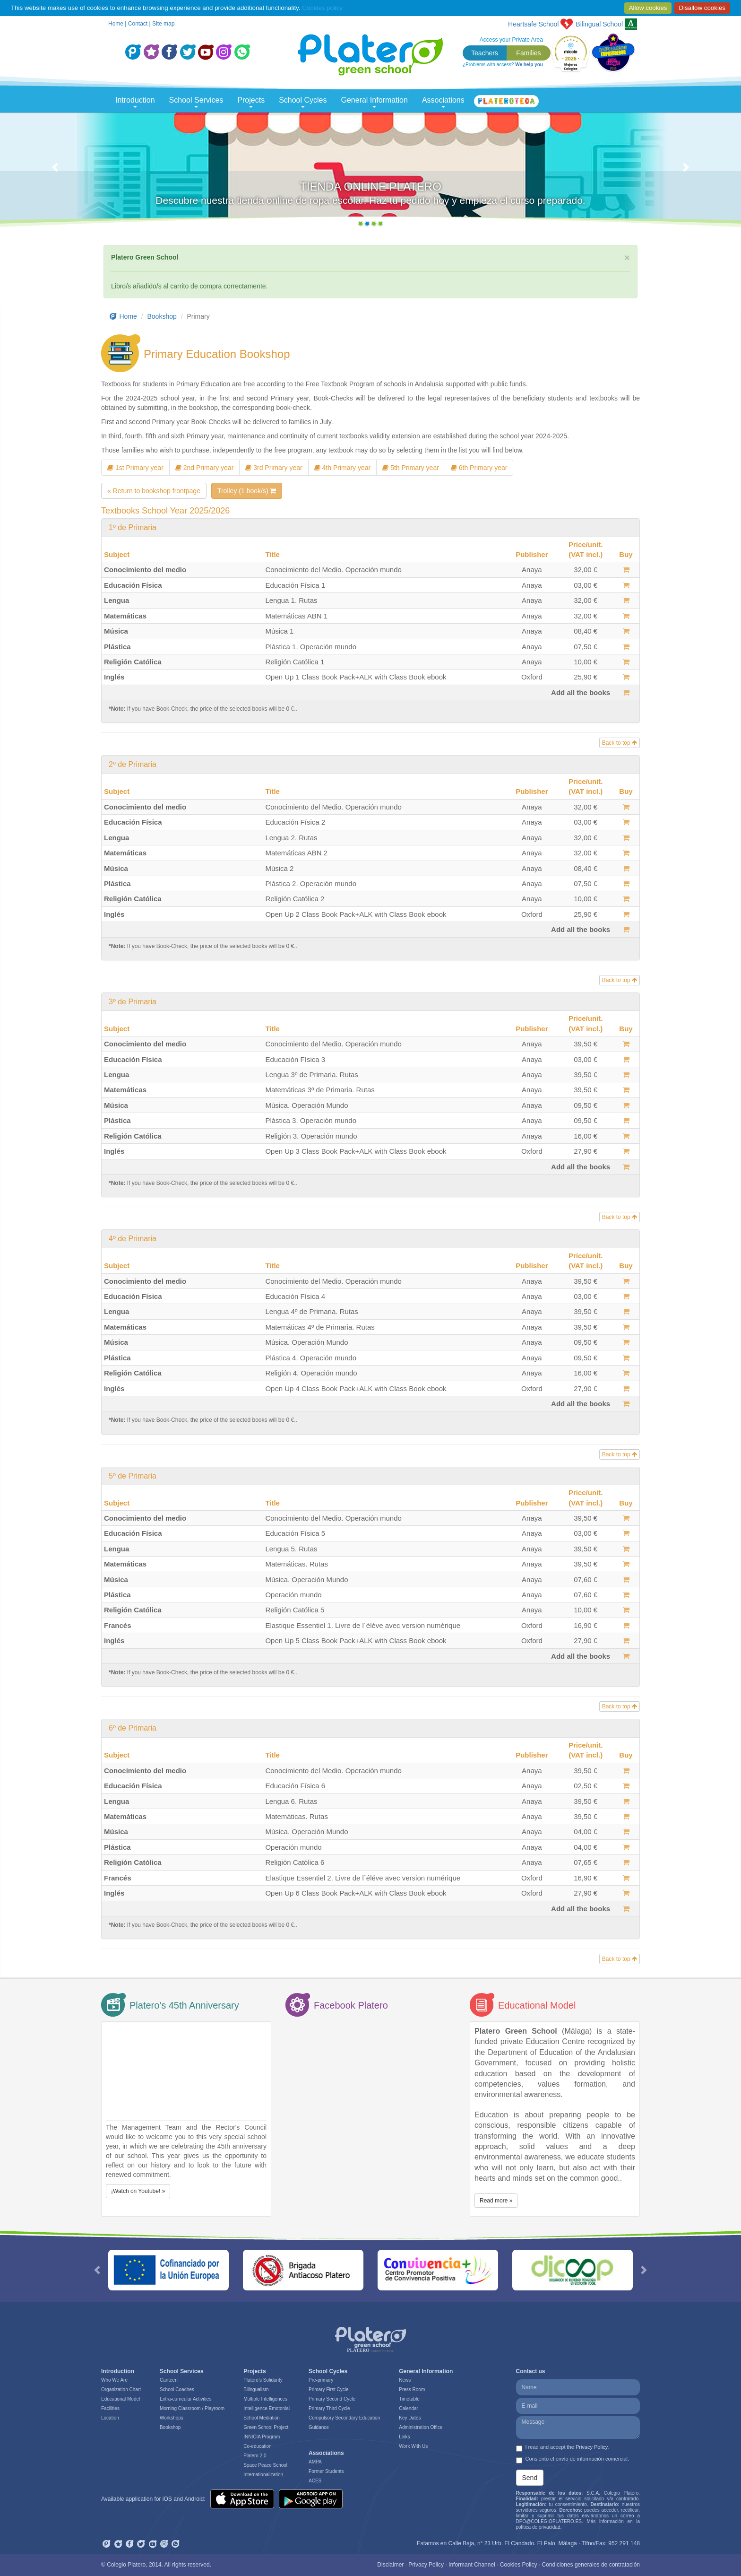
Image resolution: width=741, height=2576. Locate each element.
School (599, 24)
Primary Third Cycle (329, 2408)
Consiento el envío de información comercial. (572, 2459)
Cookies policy (322, 7)
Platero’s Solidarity (263, 2380)
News (405, 2380)
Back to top (619, 743)
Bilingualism (255, 2389)
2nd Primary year (204, 467)
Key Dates (410, 2417)
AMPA (315, 2461)
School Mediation (261, 2417)
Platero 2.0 (254, 2455)
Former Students (326, 2471)
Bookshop (162, 316)
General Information (374, 102)
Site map (163, 23)
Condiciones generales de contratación (591, 2564)
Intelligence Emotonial (266, 2408)
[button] (55, 172)
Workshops (171, 2417)
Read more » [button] (496, 2200)
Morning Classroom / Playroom (192, 2408)
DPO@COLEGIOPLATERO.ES (549, 2521)
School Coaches (177, 2389)
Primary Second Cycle (332, 2399)
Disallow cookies (702, 7)
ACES (315, 2480)
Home (115, 23)
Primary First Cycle (328, 2389)
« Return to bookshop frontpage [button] (153, 491)
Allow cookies (648, 7)
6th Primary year (479, 467)
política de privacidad (538, 2527)
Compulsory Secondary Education (344, 2417)
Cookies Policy (518, 2564)
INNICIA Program (261, 2436)
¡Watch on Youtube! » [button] (138, 2191)
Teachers (484, 53)
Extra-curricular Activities (185, 2399)
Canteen (169, 2380)
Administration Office (420, 2427)
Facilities (110, 2408)
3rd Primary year (273, 467)
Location (110, 2417)
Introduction (135, 102)
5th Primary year (410, 467)
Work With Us (413, 2446)
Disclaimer (390, 2564)
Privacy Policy (426, 2564)
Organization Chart (121, 2389)
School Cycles (303, 102)
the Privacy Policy (587, 2447)
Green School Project (265, 2427)
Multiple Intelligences (265, 2399)
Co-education (257, 2446)
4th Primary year (342, 467)
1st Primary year (135, 467)
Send (530, 2477)
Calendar (408, 2408)
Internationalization (263, 2474)
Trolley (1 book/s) (246, 491)
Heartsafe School (533, 24)
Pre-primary (321, 2380)
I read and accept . (562, 2448)
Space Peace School (265, 2465)
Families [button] (528, 53)
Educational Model (120, 2399)
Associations (443, 102)
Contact (137, 23)
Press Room (412, 2389)
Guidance (319, 2427)
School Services (196, 102)
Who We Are (114, 2380)
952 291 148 (624, 2543)
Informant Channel (471, 2564)
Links (404, 2436)
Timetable (409, 2399)
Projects (251, 102)
